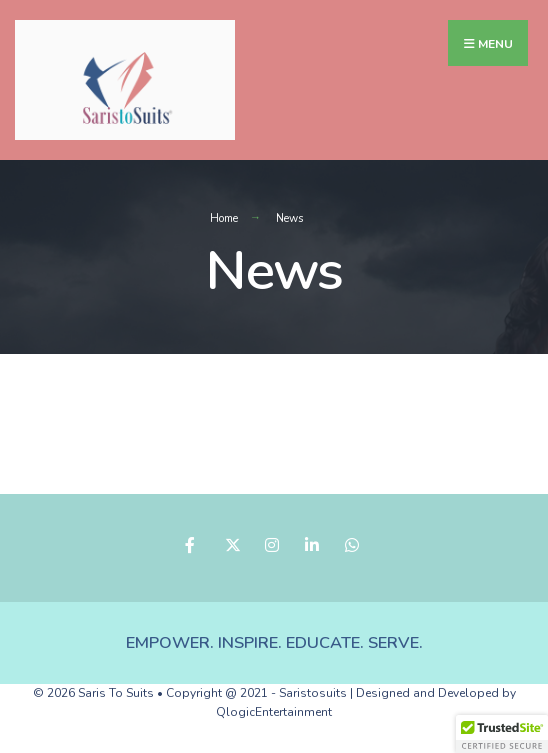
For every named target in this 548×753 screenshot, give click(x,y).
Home (224, 218)
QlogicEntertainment (274, 712)
